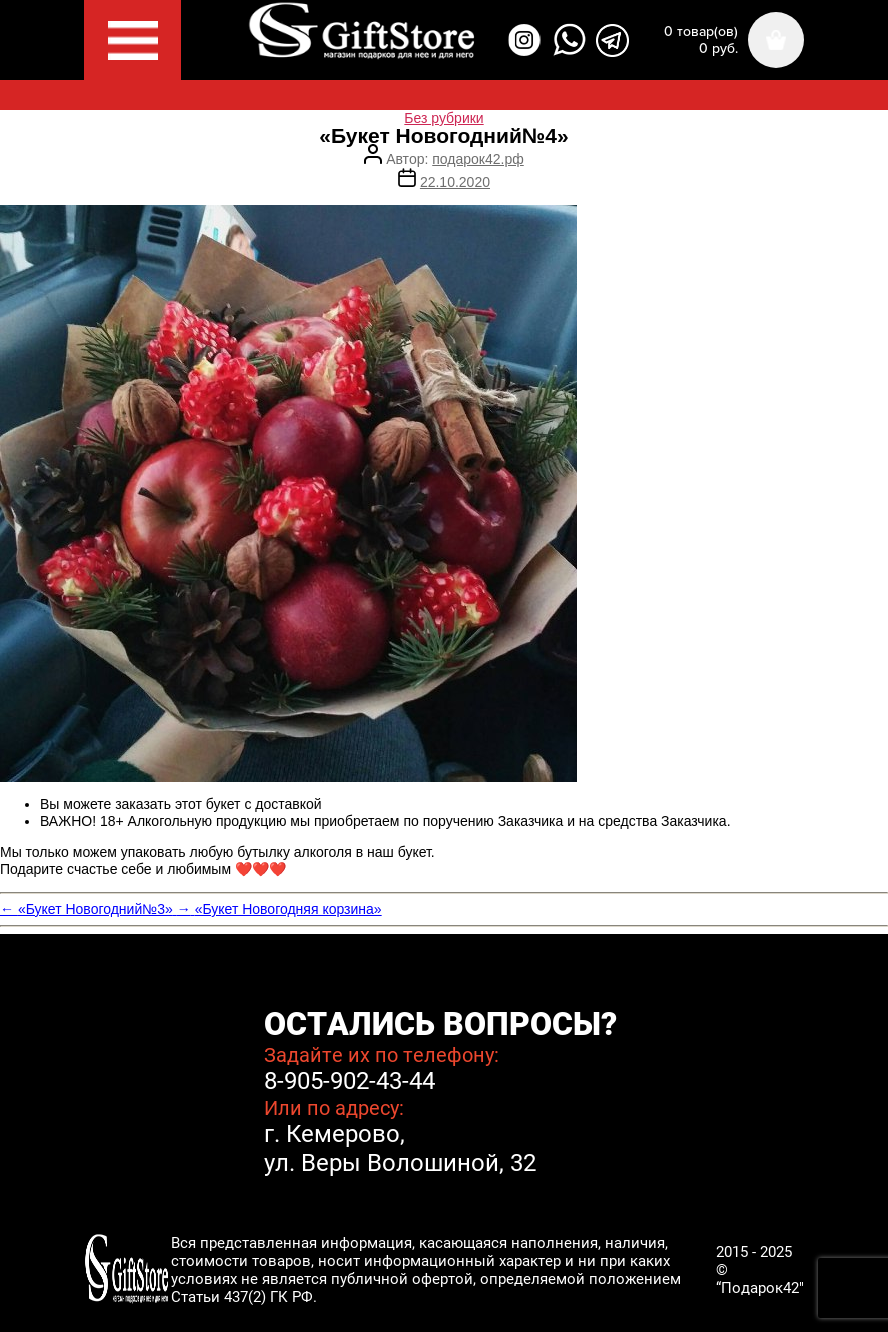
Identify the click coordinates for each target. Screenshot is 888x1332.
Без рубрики (443, 118)
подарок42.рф (477, 159)
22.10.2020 (455, 182)
